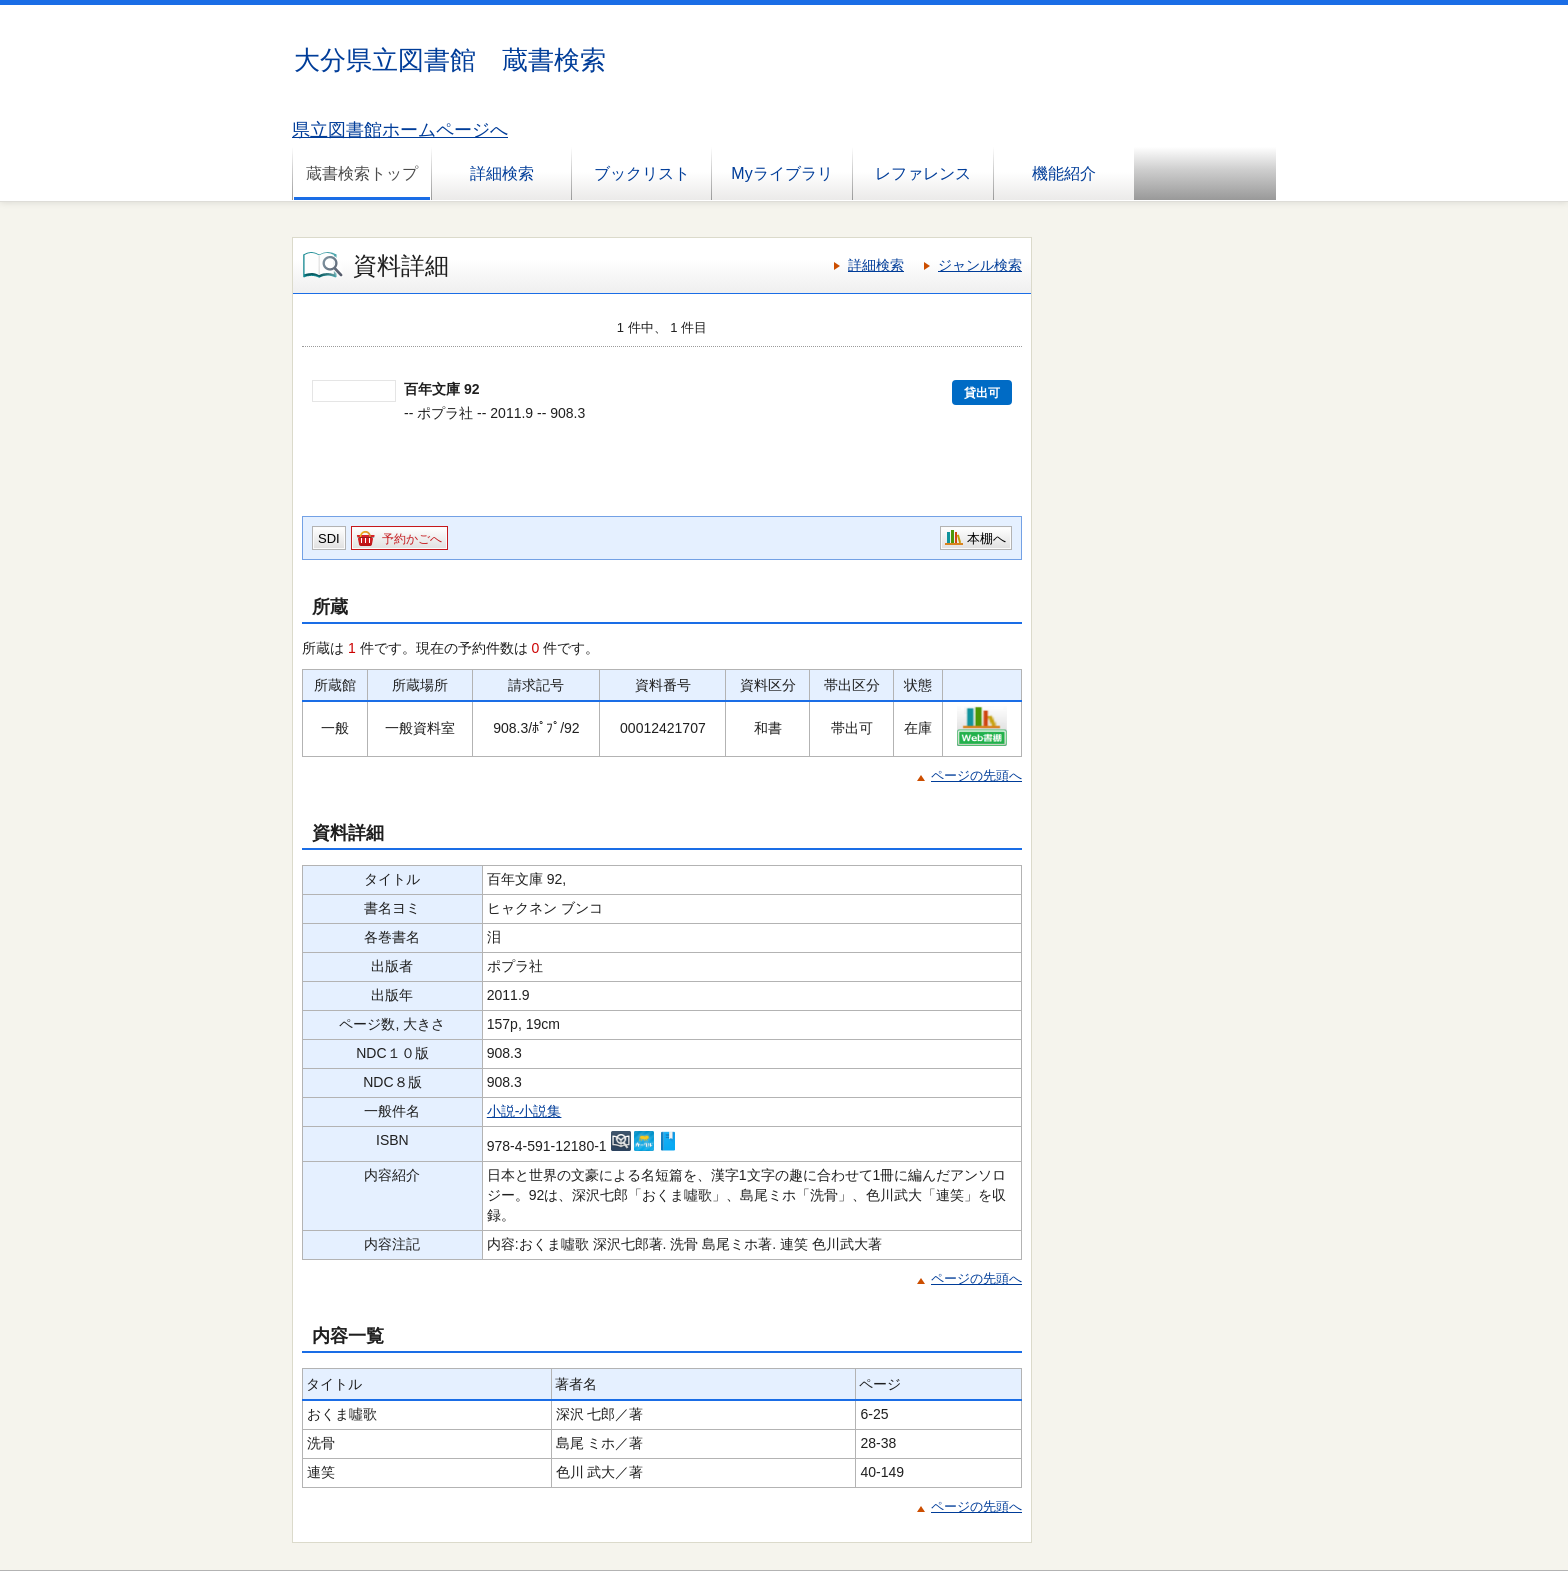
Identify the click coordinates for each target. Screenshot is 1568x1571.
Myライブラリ (781, 173)
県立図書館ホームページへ (400, 130)
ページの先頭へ (976, 775)
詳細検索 (502, 173)
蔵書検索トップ (362, 173)
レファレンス (923, 173)
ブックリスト (642, 173)
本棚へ (986, 538)
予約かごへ (412, 539)
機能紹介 (1064, 173)
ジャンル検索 (980, 265)
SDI (329, 538)
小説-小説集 (524, 1111)
